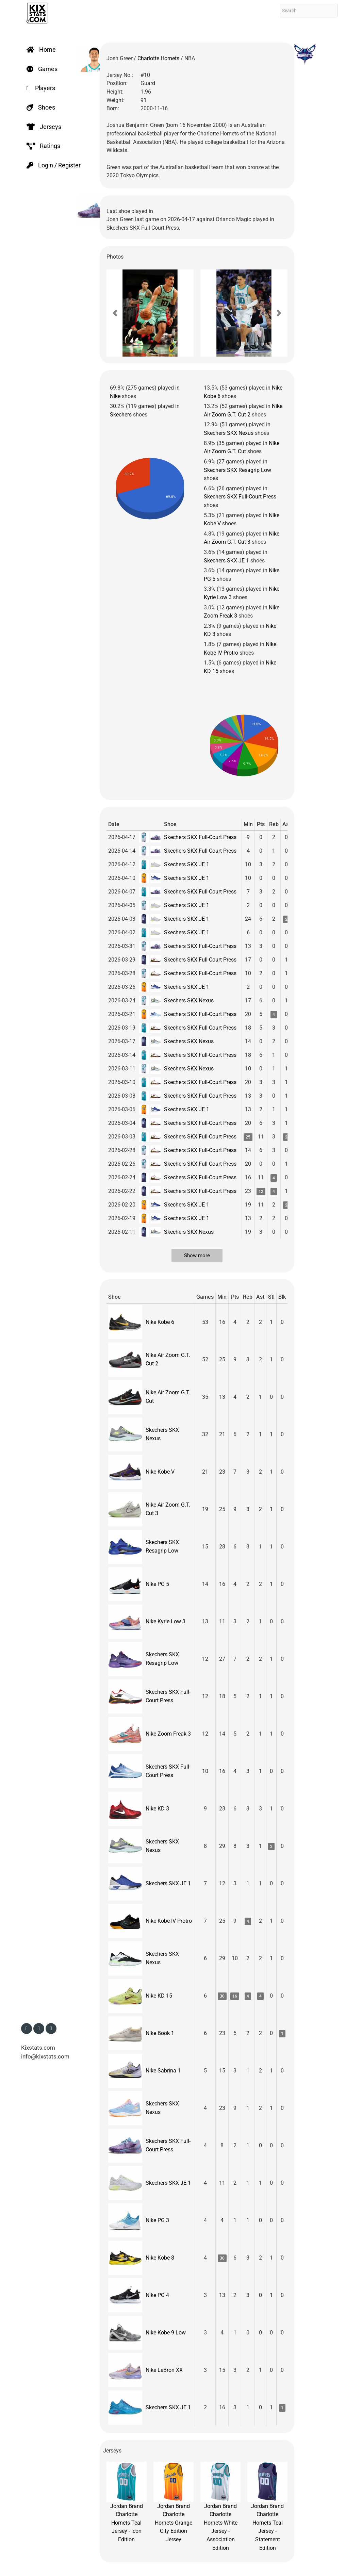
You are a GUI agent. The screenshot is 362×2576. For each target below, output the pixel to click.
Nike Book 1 (160, 2033)
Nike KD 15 (159, 1995)
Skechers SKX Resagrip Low (237, 470)
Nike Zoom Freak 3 (168, 1733)
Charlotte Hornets (159, 58)
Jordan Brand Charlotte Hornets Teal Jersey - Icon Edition (126, 2502)
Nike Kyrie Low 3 (165, 1621)
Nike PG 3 (157, 2220)
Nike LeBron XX (164, 2370)
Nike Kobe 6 (160, 1322)
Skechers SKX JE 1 (226, 560)
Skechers (121, 414)
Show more (197, 1255)
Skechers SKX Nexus (228, 433)
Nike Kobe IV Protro (169, 1921)
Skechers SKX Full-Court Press (240, 496)
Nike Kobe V (160, 1472)
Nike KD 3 (157, 1808)
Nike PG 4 (157, 2295)
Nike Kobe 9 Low (166, 2332)
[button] (115, 313)
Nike (115, 396)
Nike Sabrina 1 (163, 2070)
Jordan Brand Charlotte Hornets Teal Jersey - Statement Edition (267, 2506)
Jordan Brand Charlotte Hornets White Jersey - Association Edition (220, 2506)
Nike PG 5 (157, 1584)
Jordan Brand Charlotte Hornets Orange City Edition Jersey (173, 2502)
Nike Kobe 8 (160, 2257)
